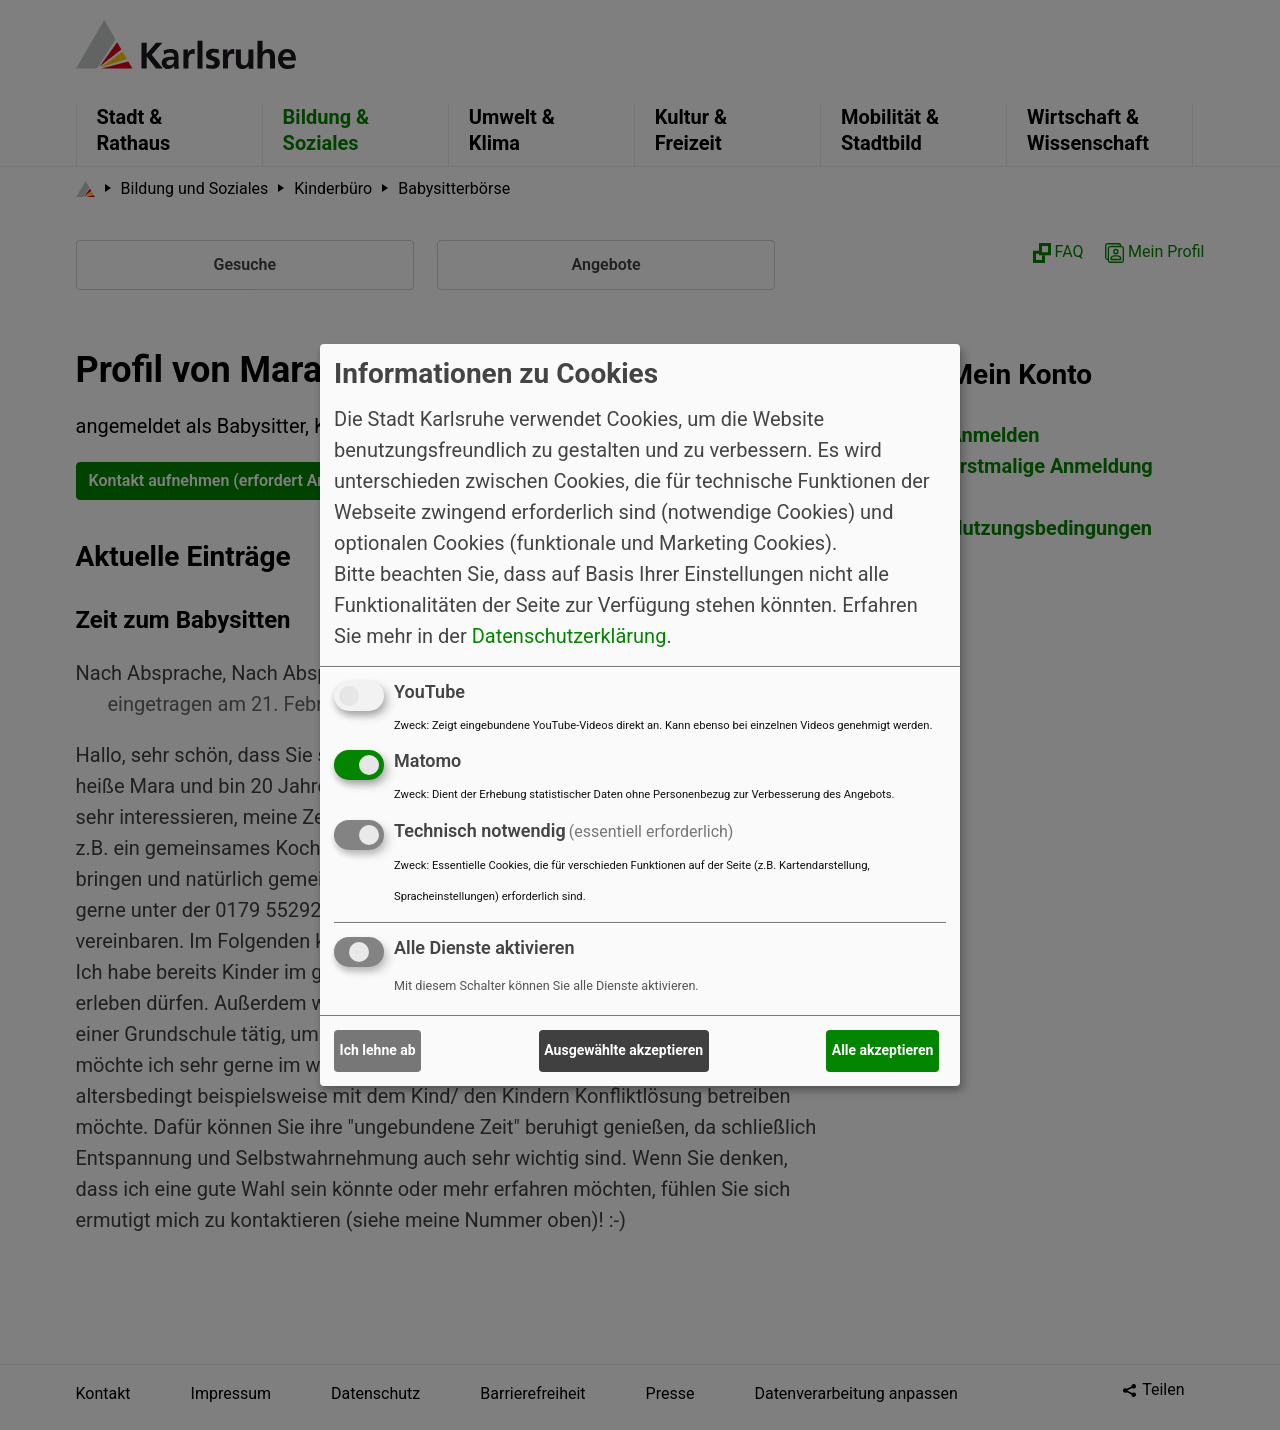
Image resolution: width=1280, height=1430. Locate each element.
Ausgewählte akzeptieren (623, 1050)
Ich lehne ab (378, 1050)
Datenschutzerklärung (569, 635)
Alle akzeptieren (883, 1050)
